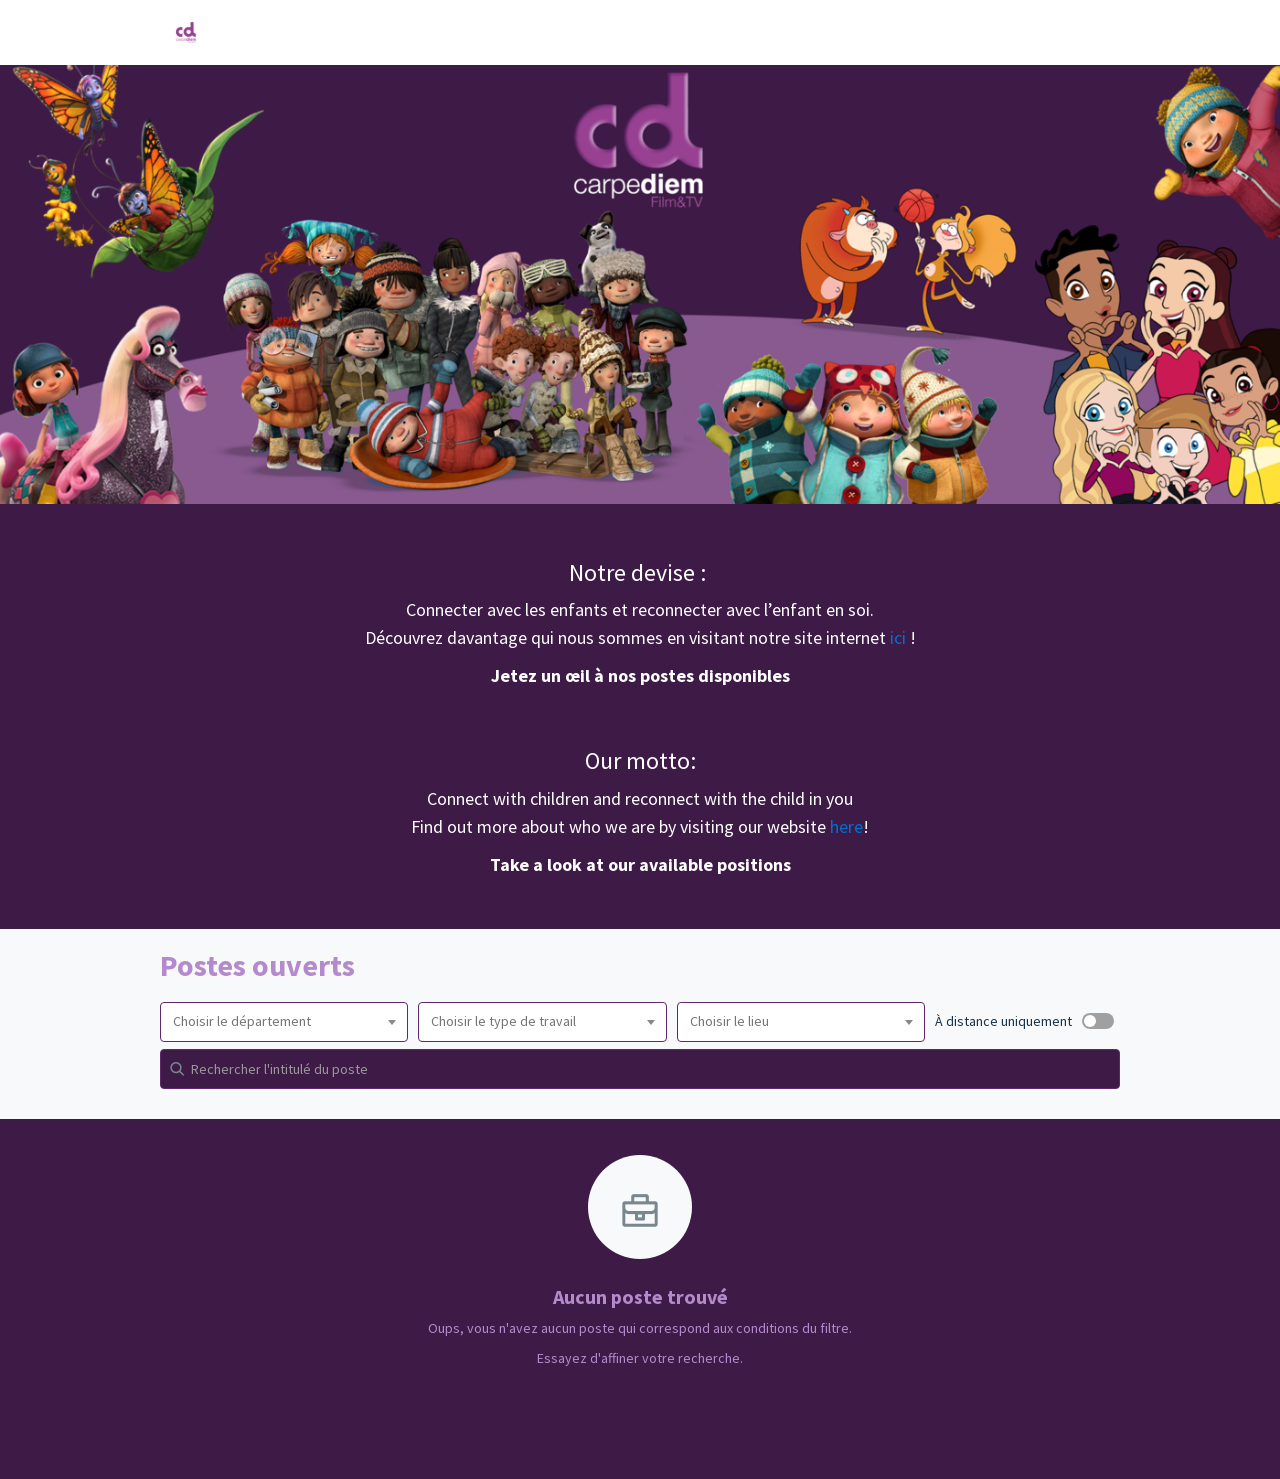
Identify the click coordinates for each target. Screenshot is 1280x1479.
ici (900, 637)
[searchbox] (284, 1022)
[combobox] (284, 1022)
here (846, 826)
